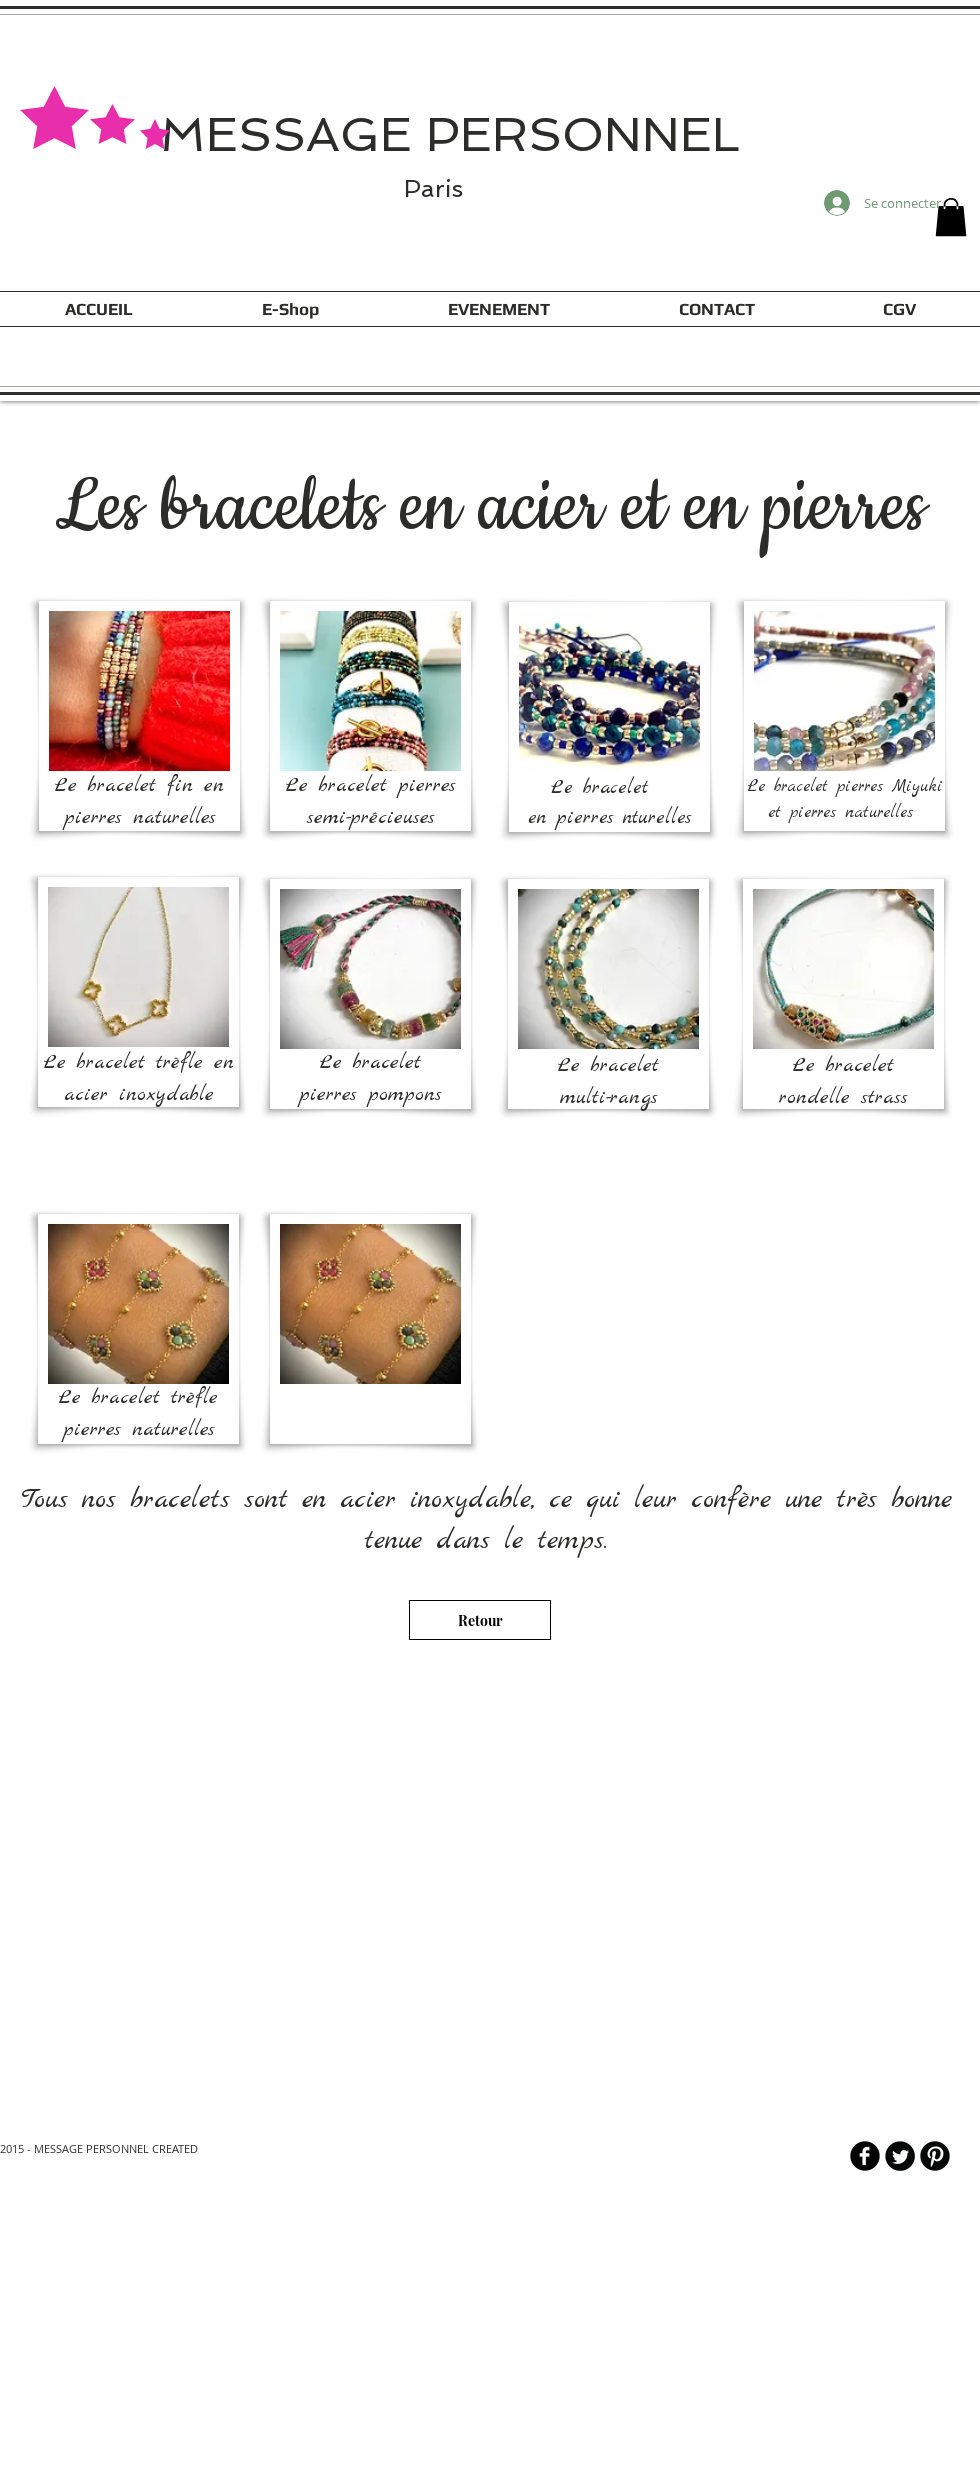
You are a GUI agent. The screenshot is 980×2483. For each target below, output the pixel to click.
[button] (951, 217)
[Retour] (480, 1620)
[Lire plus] (476, 2390)
